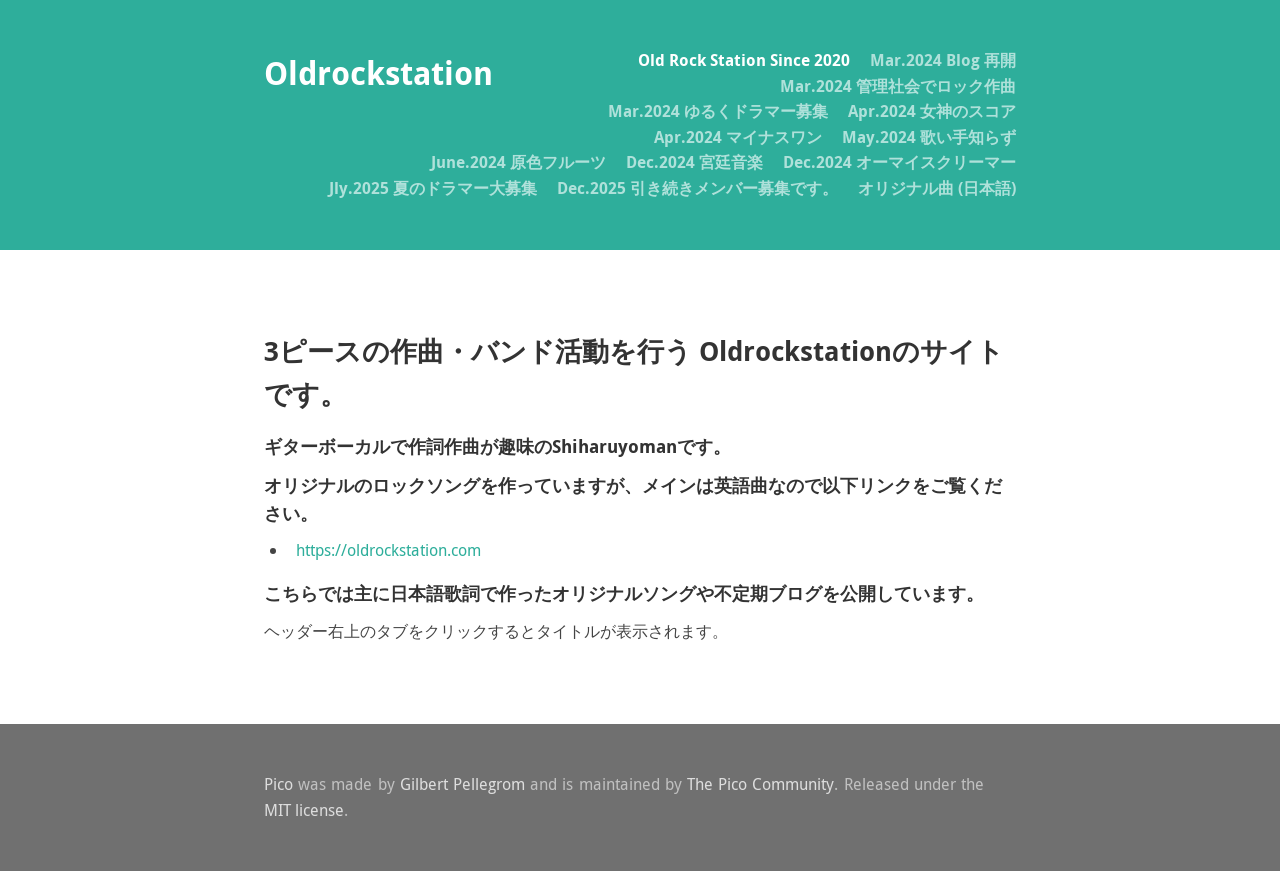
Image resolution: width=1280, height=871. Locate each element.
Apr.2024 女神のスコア (932, 111)
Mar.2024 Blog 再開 (943, 60)
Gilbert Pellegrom (462, 784)
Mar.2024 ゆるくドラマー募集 (718, 111)
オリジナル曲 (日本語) (937, 188)
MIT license (304, 810)
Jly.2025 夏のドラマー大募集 (433, 188)
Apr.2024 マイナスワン (738, 137)
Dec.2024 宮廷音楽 (694, 162)
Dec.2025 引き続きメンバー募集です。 (697, 188)
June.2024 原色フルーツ (518, 162)
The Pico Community (760, 784)
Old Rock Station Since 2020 (744, 60)
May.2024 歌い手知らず (929, 137)
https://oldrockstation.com (388, 550)
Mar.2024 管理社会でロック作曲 (898, 86)
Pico (278, 784)
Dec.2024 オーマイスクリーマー (899, 162)
